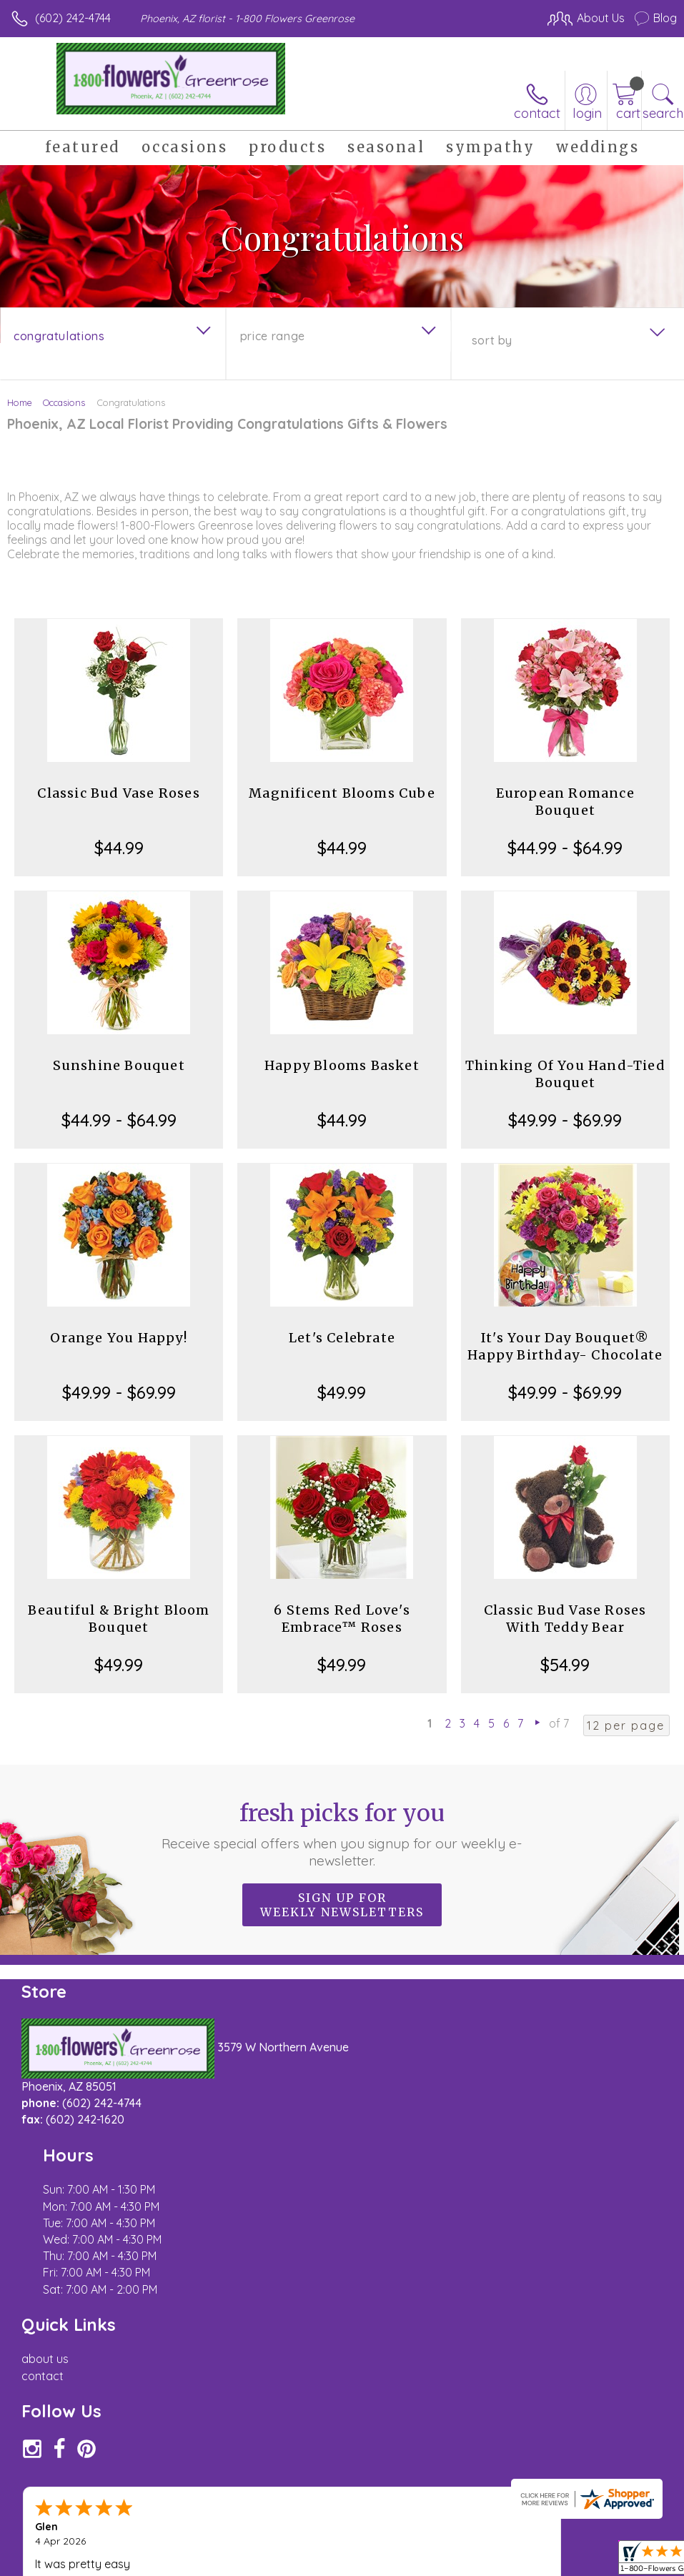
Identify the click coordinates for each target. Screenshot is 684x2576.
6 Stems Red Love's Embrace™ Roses (342, 1618)
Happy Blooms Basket (342, 1065)
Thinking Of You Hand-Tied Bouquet (565, 1074)
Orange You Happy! (118, 1337)
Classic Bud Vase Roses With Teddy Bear (565, 1618)
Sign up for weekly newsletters (342, 1905)
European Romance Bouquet (565, 801)
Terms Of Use (349, 2545)
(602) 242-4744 (73, 18)
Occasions (64, 402)
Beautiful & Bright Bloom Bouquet (119, 1618)
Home (19, 402)
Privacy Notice (434, 2545)
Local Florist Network (536, 2545)
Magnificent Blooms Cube (342, 793)
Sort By (492, 340)
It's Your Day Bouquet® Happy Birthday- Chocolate (565, 1346)
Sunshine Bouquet (119, 1065)
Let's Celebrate (342, 1337)
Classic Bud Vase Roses (118, 793)
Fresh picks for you (342, 1834)
